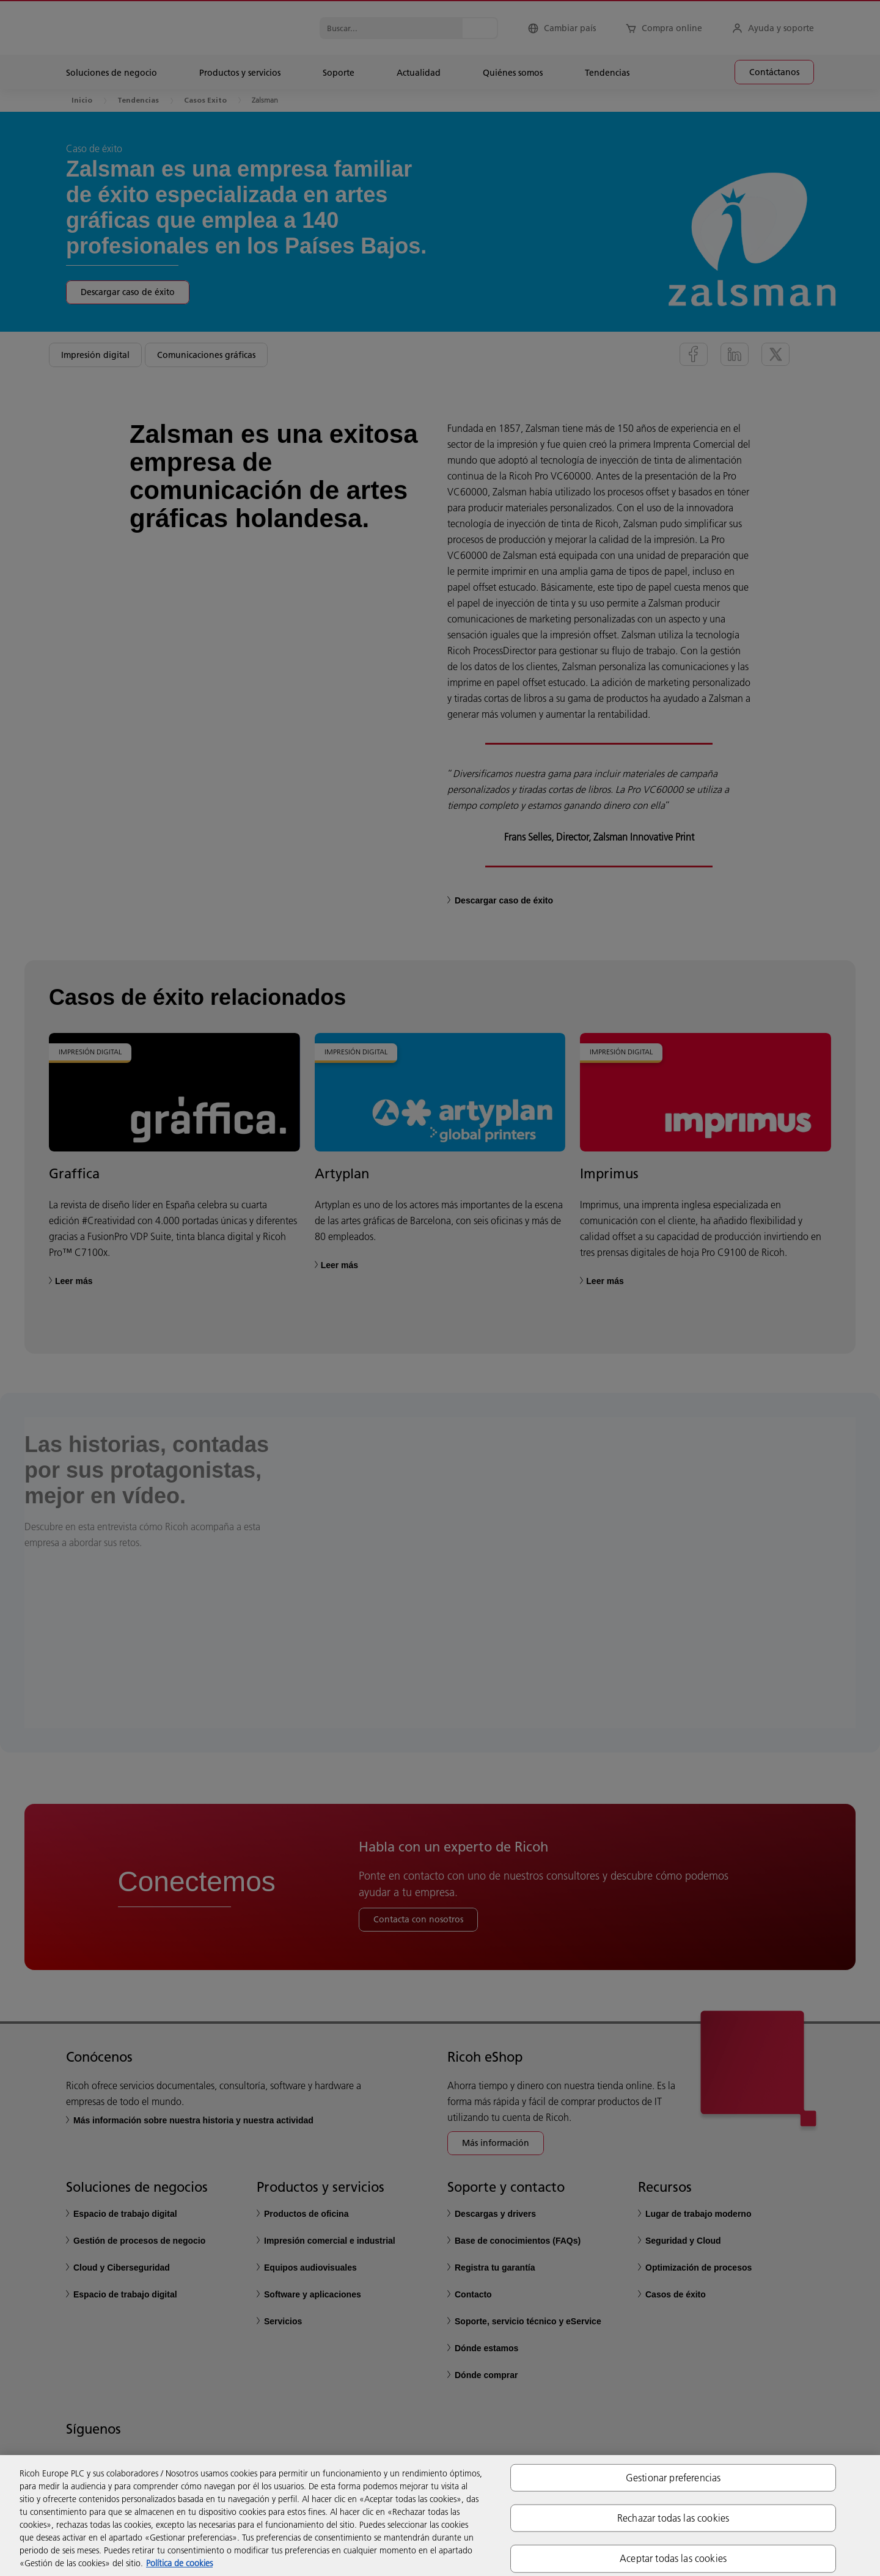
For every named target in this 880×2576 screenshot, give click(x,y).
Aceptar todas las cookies (673, 2558)
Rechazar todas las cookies (673, 2518)
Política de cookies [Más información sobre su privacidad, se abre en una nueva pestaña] (179, 2563)
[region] (440, 2515)
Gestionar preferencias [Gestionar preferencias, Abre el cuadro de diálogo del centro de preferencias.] (673, 2478)
